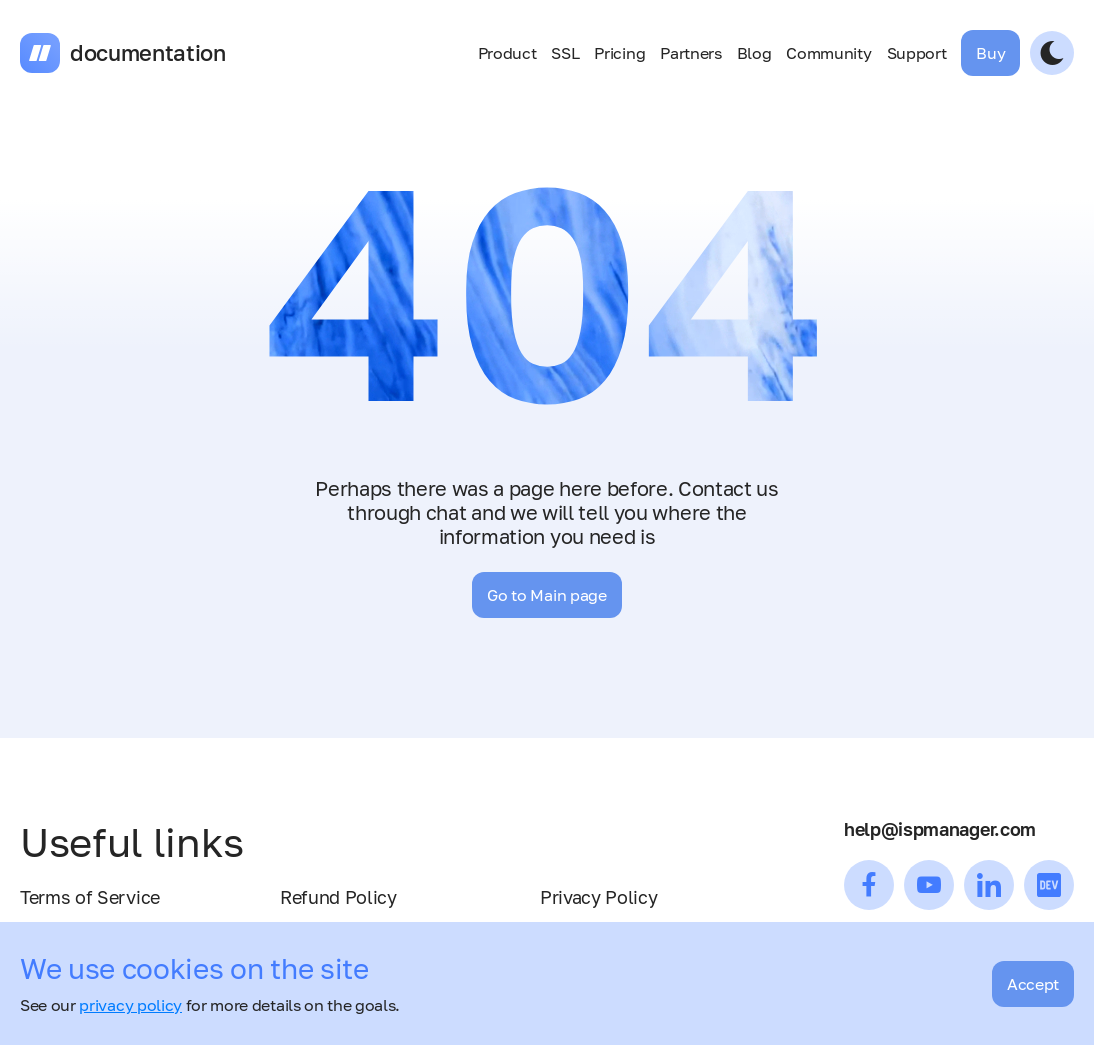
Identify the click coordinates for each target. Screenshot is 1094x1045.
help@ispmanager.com (940, 829)
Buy (990, 53)
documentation (148, 53)
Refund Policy (338, 897)
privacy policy (130, 1005)
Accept (1033, 984)
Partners (690, 53)
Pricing (619, 53)
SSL (565, 53)
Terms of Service (90, 897)
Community (828, 53)
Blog (754, 53)
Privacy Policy (599, 897)
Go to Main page (546, 595)
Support (917, 53)
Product (507, 53)
